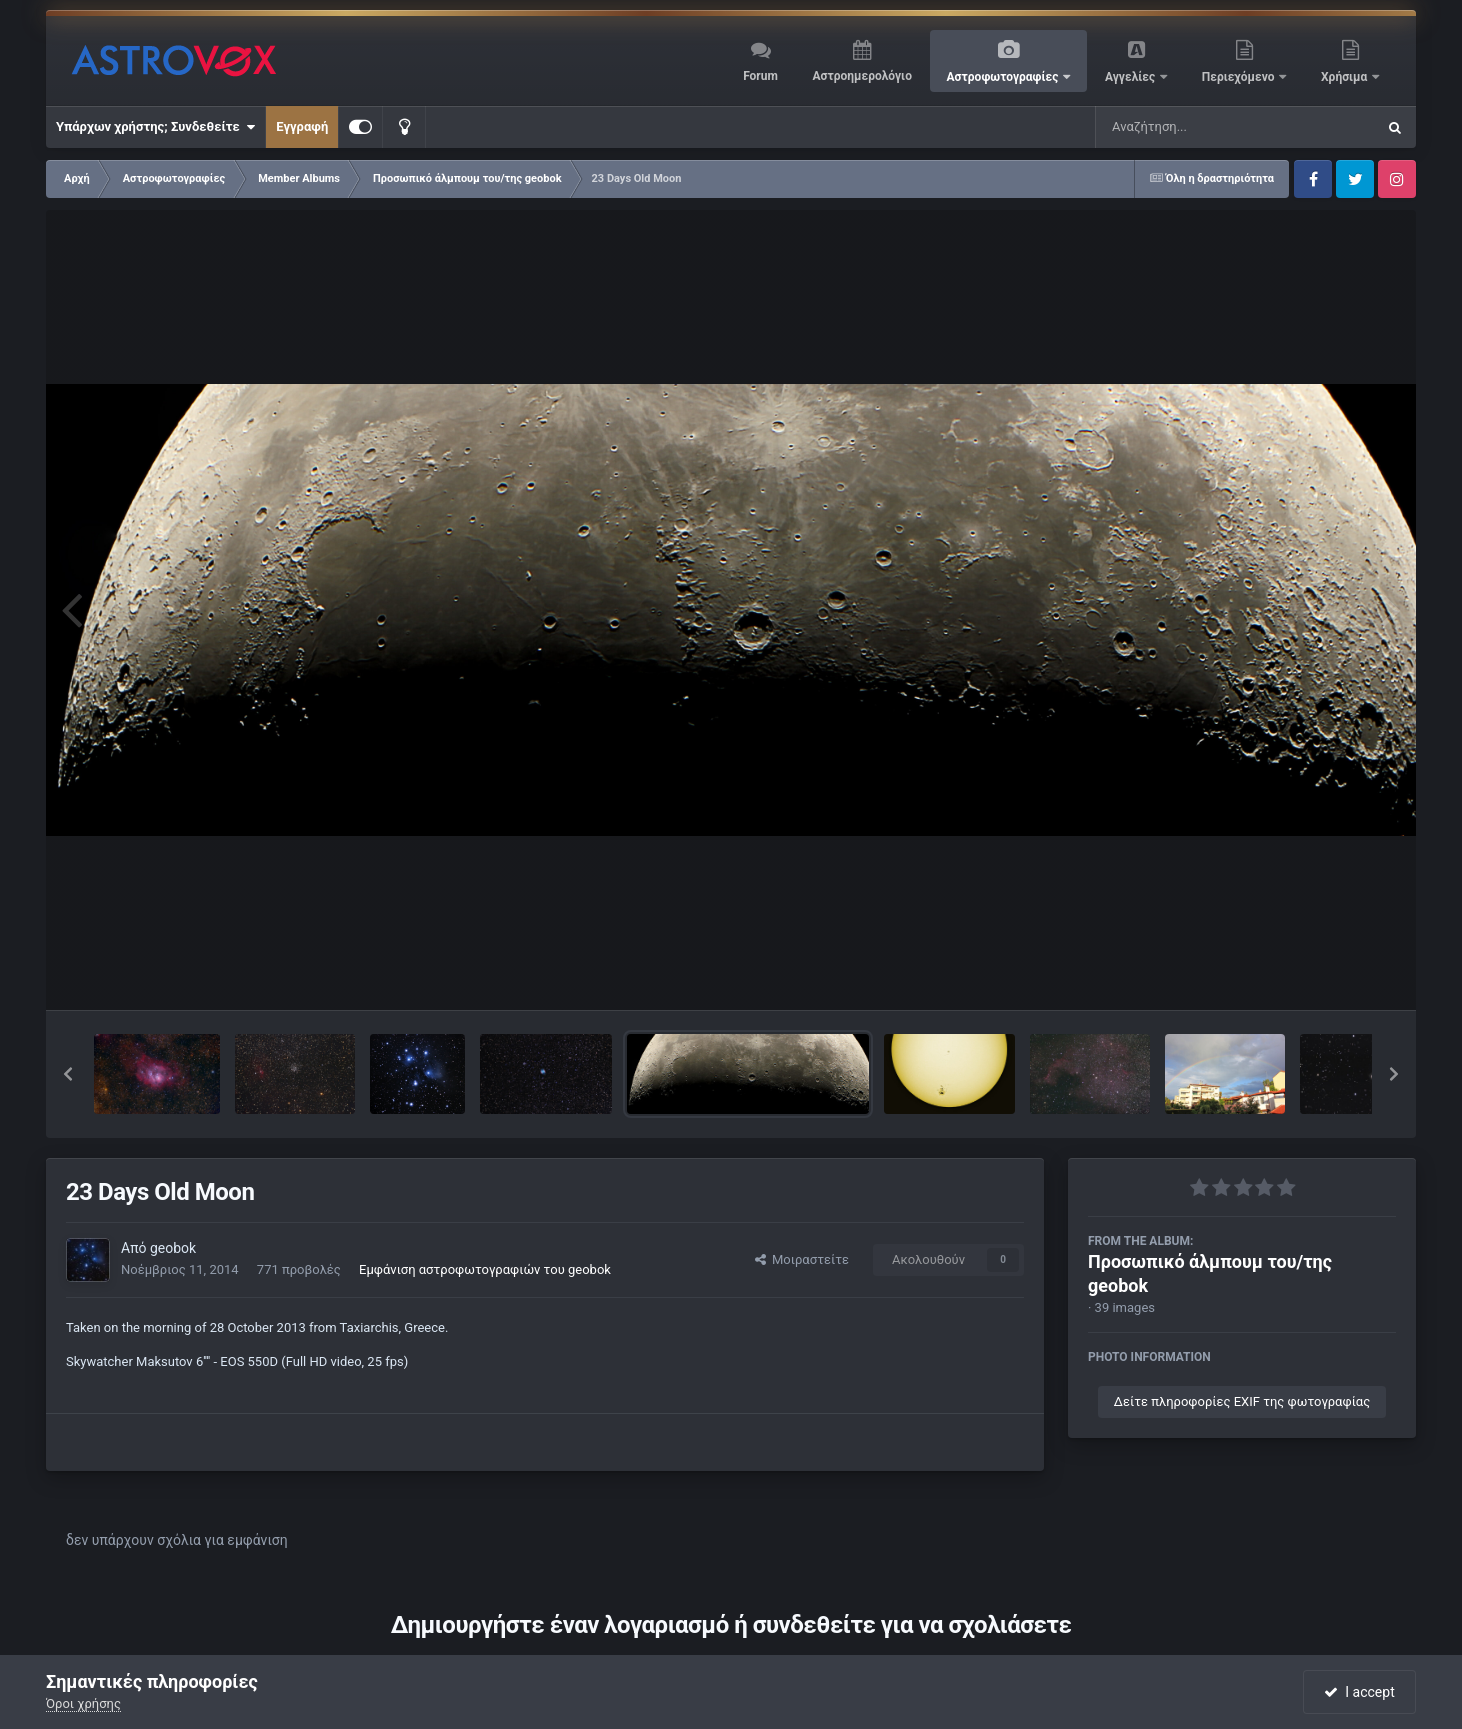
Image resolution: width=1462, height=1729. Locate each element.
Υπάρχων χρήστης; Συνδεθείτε (155, 127)
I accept (1359, 1692)
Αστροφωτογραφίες (1004, 77)
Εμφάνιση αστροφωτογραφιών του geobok (485, 1269)
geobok (173, 1248)
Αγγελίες (1131, 77)
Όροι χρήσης (83, 1703)
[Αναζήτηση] (1195, 127)
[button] (68, 1074)
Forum (760, 76)
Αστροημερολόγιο (861, 76)
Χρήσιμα (1345, 77)
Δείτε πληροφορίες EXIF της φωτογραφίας (1242, 1401)
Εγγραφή (302, 126)
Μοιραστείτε (802, 1259)
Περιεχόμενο (1240, 77)
